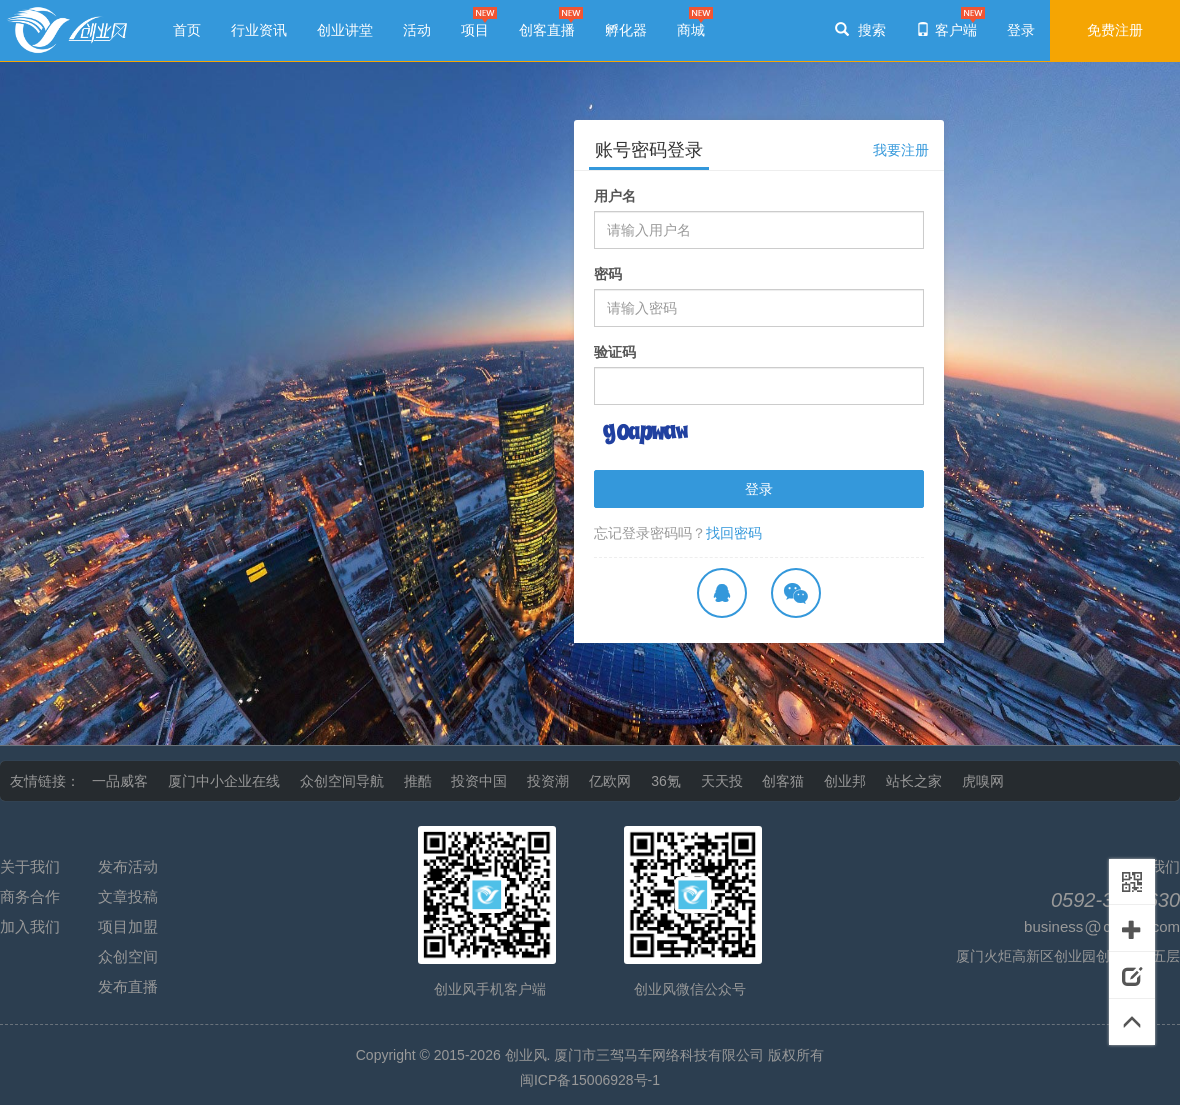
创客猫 (783, 781)
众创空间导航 (342, 781)
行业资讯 (259, 30)
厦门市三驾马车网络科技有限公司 (659, 1055)
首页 (187, 30)
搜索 (860, 30)
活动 (417, 30)
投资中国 (479, 781)
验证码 (615, 352)
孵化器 (626, 30)
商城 (691, 30)
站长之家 (914, 781)
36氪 (666, 781)
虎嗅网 (983, 781)
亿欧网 (610, 781)
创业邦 (845, 781)
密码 (608, 274)
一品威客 (120, 781)
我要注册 (901, 150)
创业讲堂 (345, 30)
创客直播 (547, 30)
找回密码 (734, 533)
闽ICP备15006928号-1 (590, 1080)
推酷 (418, 781)
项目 (475, 30)
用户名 (615, 196)
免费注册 (1115, 30)
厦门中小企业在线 (224, 781)
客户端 (946, 30)
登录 (759, 489)
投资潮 (548, 781)
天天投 (722, 781)
